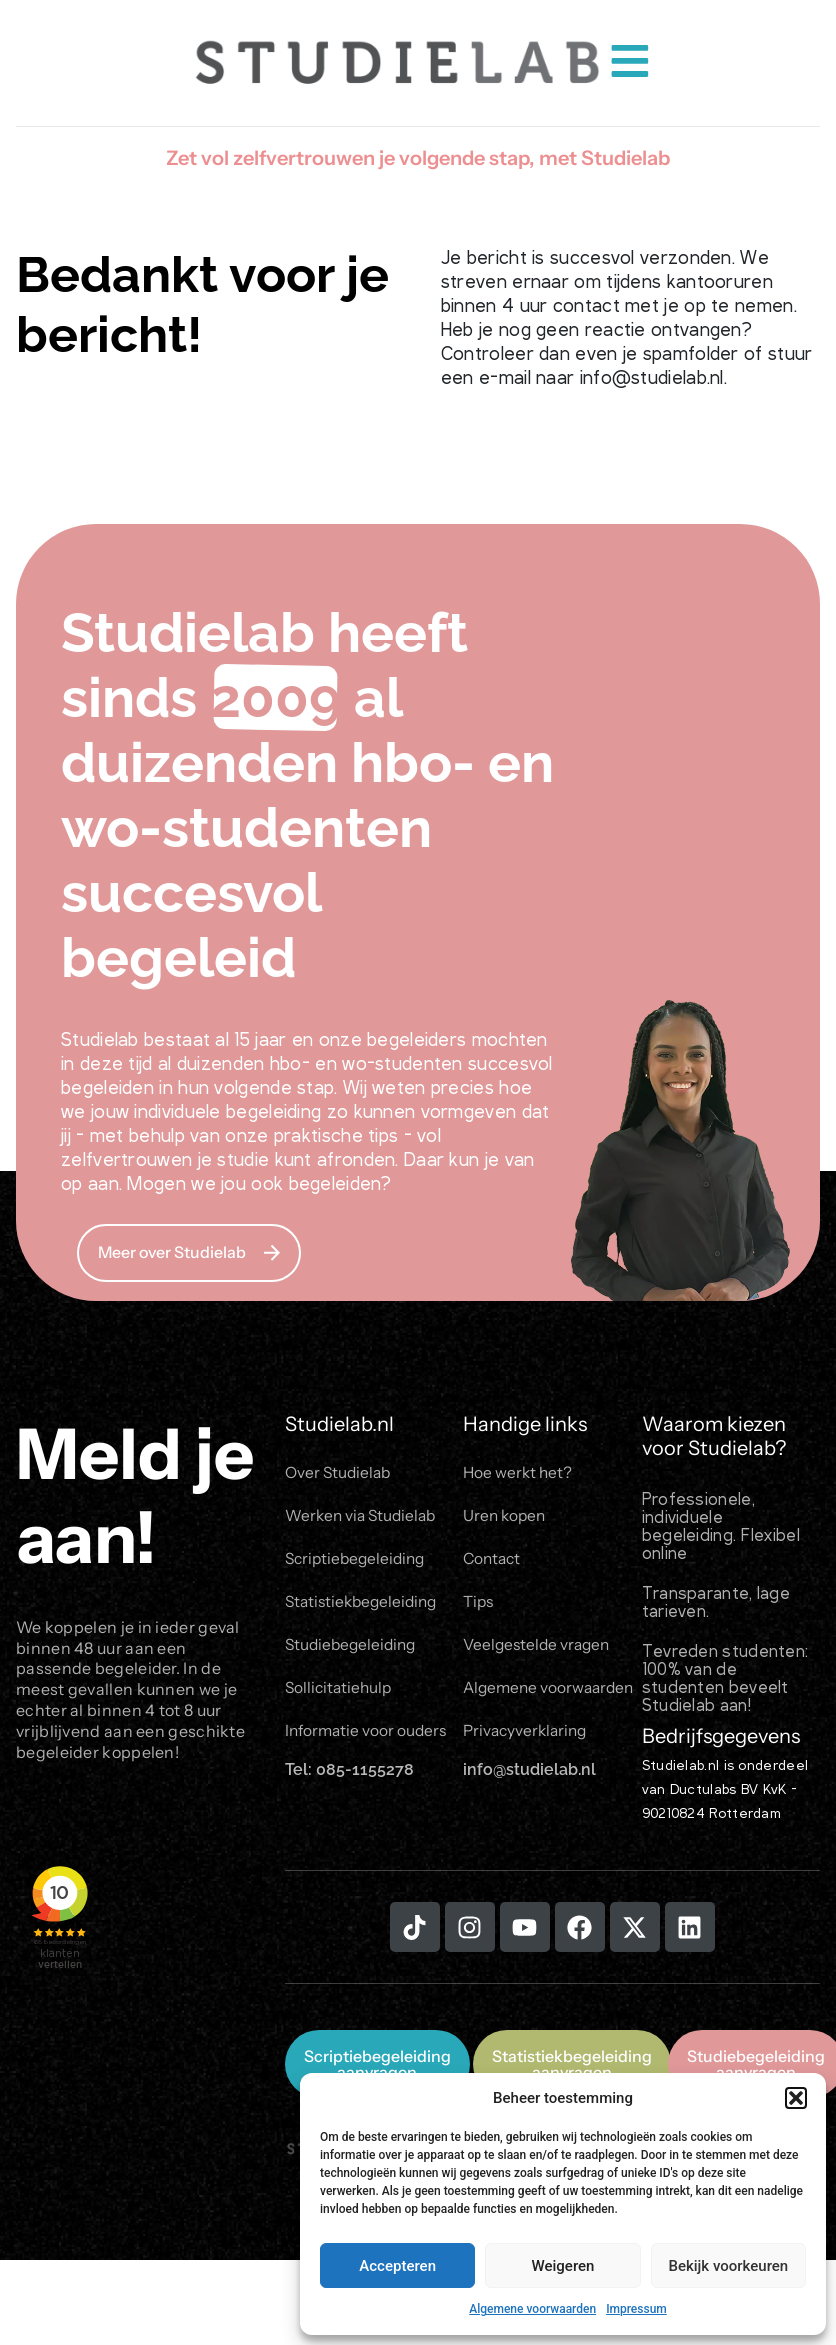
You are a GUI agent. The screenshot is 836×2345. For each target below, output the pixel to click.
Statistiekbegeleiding (365, 1607)
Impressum (636, 2309)
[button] (796, 2098)
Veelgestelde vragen (539, 1652)
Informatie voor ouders (368, 1742)
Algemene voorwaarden (532, 2309)
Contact (493, 1562)
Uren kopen (506, 1518)
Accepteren (397, 2266)
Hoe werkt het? (519, 1473)
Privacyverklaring (528, 1742)
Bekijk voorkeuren (728, 2266)
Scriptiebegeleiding (358, 1562)
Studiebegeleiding (353, 1652)
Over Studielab (340, 1473)
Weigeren (563, 2266)
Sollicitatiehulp (340, 1697)
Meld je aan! (135, 1496)
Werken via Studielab (363, 1518)
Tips (479, 1607)
